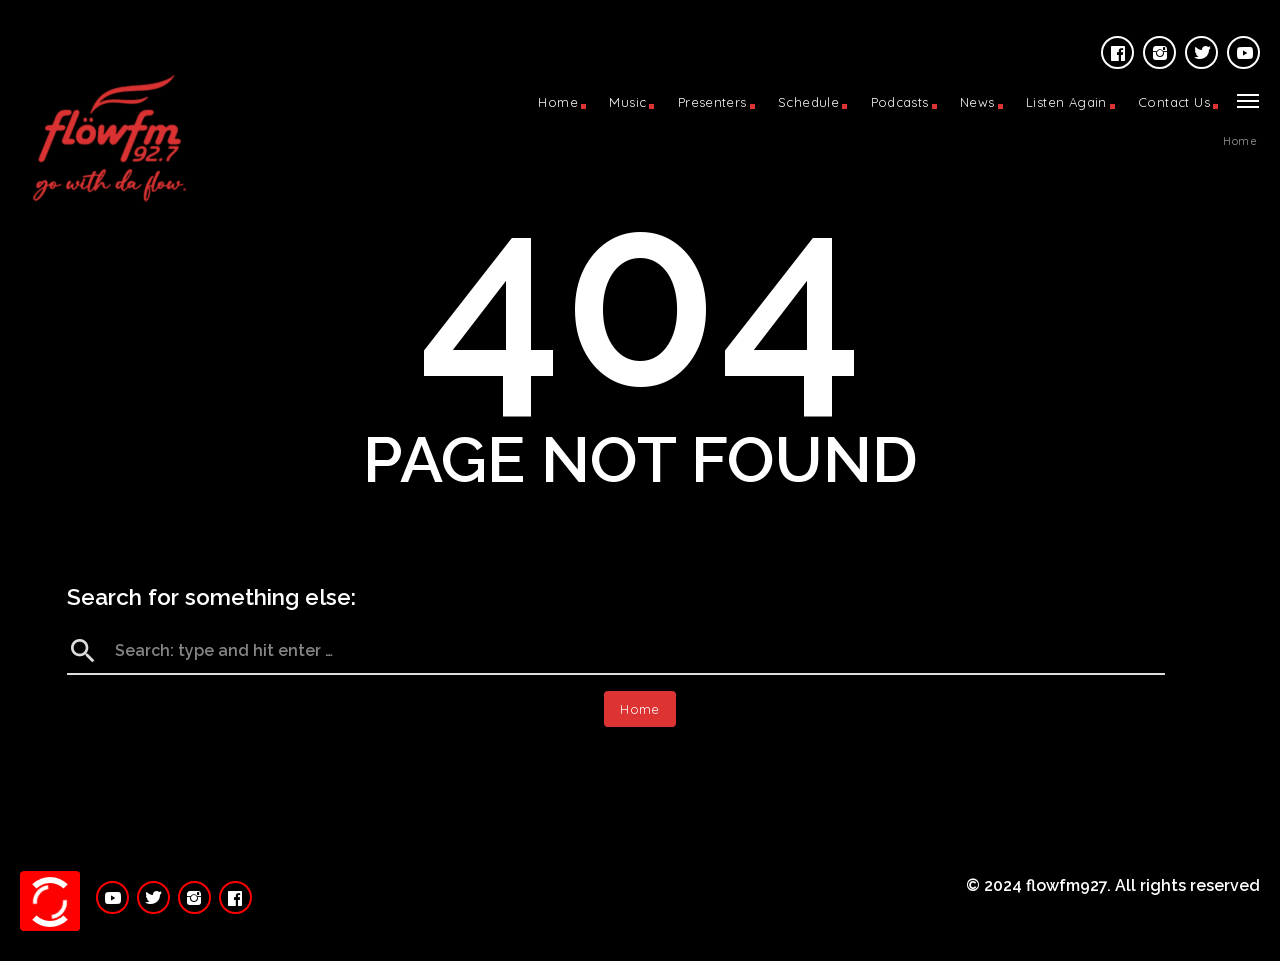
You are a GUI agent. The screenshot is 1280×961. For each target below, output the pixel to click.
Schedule (808, 102)
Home (558, 102)
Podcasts (900, 102)
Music (627, 102)
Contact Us (1174, 102)
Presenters (712, 102)
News (977, 102)
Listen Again (1066, 102)
